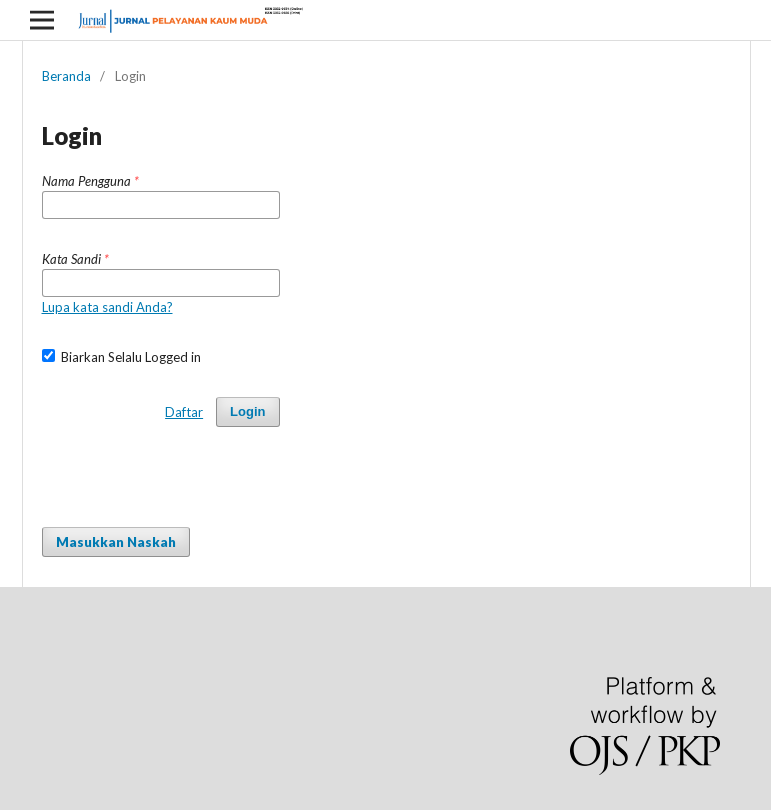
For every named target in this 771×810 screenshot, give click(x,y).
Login (247, 411)
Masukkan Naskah (116, 542)
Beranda (66, 76)
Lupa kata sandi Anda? (107, 307)
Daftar (184, 412)
